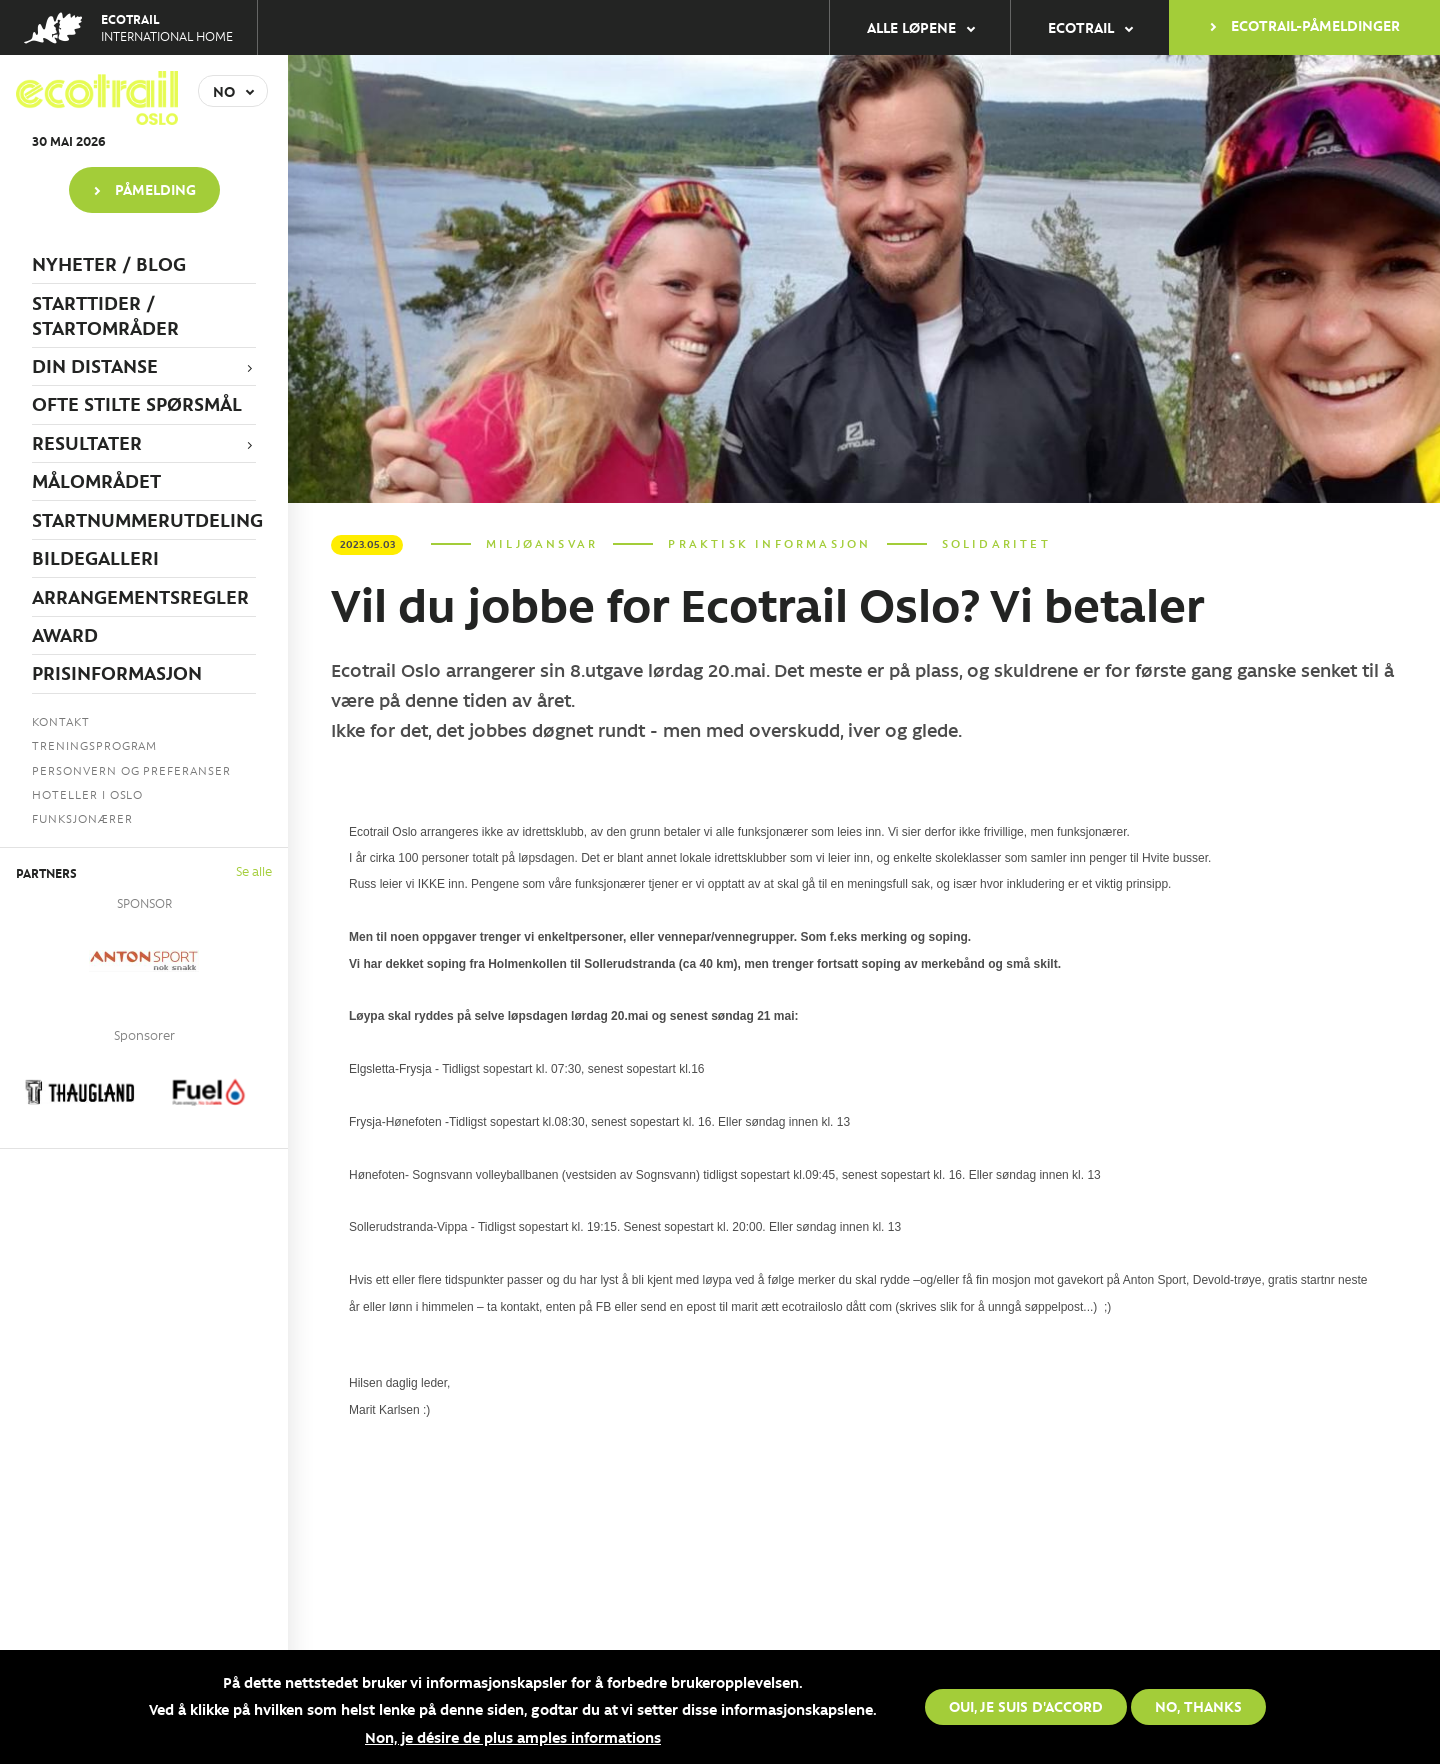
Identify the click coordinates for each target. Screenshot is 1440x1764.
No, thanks (1198, 1706)
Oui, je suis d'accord (1026, 1706)
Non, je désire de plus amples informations (513, 1737)
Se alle (254, 870)
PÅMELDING (155, 189)
